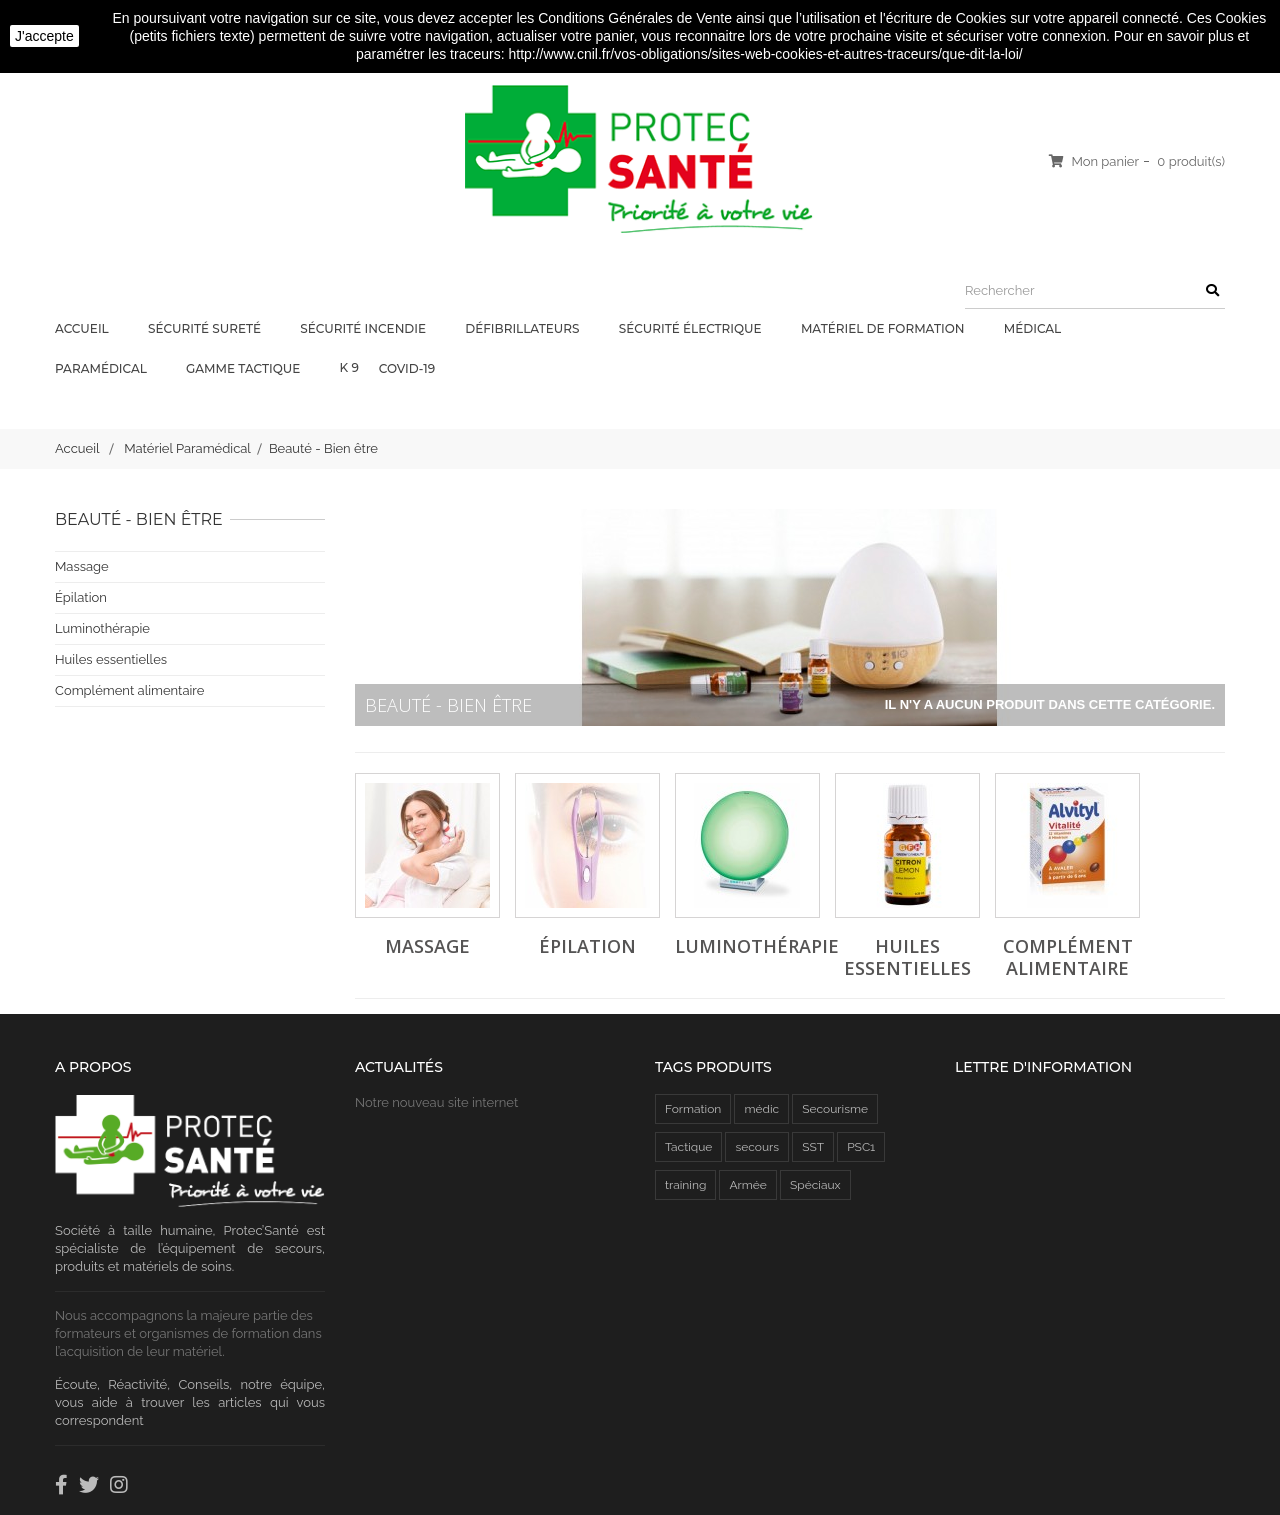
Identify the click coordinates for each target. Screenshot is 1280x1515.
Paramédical (102, 368)
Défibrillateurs (523, 328)
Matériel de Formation (884, 328)
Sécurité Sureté (206, 328)
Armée (747, 1185)
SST (813, 1147)
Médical (1034, 328)
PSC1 (861, 1147)
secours (757, 1147)
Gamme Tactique (244, 368)
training (685, 1185)
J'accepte (44, 36)
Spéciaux (815, 1185)
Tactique (688, 1147)
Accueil (83, 328)
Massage (82, 566)
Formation (693, 1109)
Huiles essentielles (111, 659)
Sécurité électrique (692, 328)
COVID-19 (408, 368)
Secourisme (835, 1109)
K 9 (349, 367)
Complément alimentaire (129, 690)
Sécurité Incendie (364, 328)
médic (761, 1109)
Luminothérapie (102, 628)
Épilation (81, 597)
